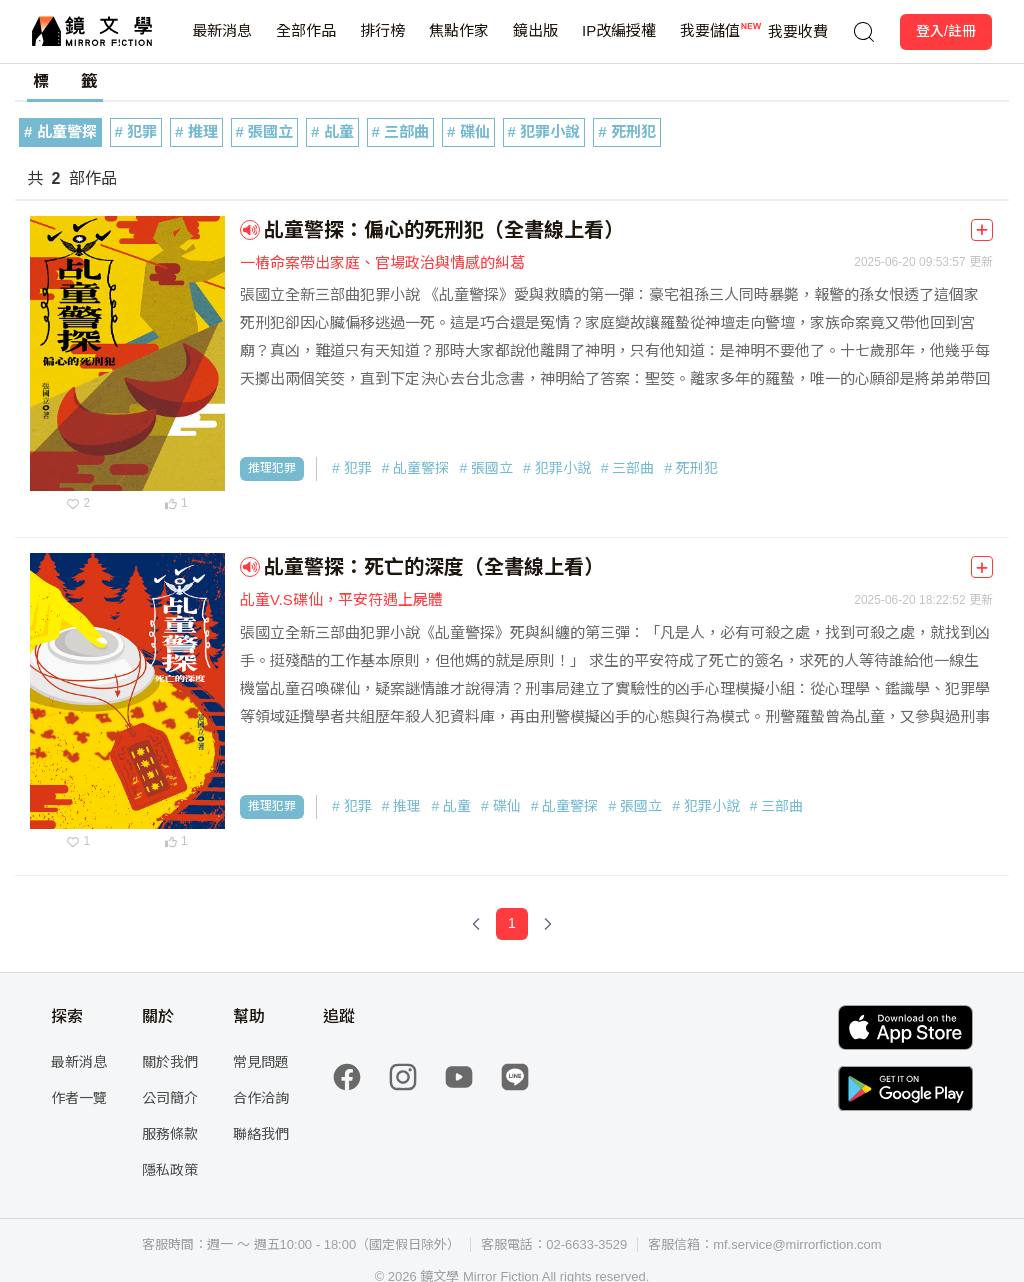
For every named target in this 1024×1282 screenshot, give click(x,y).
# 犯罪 (136, 131)
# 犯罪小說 (544, 131)
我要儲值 (710, 42)
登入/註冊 (946, 31)
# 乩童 (332, 131)
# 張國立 (265, 131)
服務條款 (170, 1134)
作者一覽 (79, 1098)
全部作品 (306, 42)
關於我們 (170, 1062)
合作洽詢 (261, 1098)
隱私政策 (170, 1170)
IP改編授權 (619, 42)
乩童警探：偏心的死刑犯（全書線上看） (444, 230)
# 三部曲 (401, 131)
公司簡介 (170, 1098)
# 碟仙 (468, 131)
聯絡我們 (261, 1134)
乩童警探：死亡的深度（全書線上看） (434, 567)
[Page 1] (512, 924)
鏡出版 (535, 42)
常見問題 (261, 1062)
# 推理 (196, 131)
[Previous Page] (476, 924)
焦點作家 (459, 42)
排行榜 (382, 42)
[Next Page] (548, 924)
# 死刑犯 (627, 131)
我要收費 (798, 31)
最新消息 (222, 42)
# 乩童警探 (60, 131)
